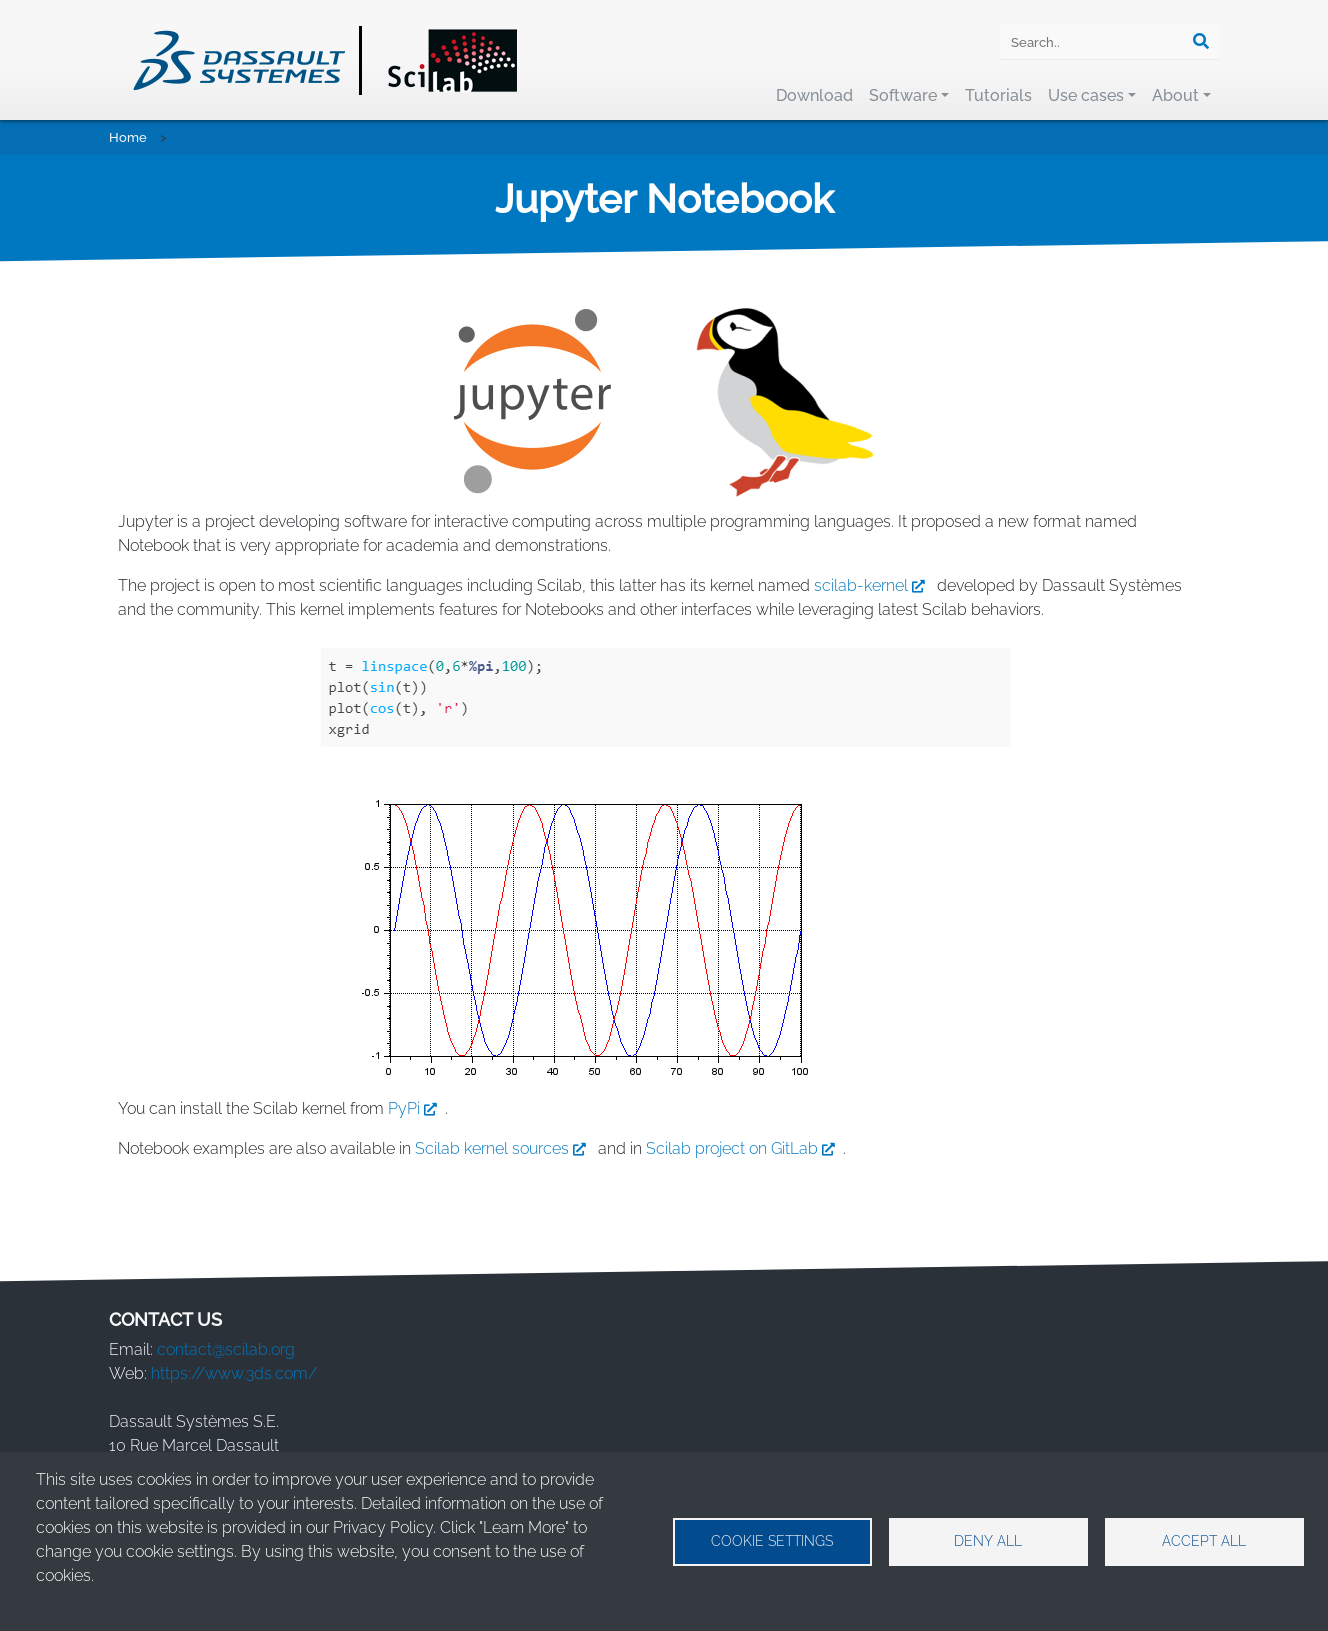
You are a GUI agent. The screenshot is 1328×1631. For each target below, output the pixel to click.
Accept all (1204, 1541)
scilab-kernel (873, 585)
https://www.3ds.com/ (234, 1373)
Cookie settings (772, 1541)
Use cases (1086, 95)
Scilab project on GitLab (744, 1148)
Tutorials (998, 95)
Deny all (988, 1541)
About (1175, 95)
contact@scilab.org (226, 1349)
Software (903, 95)
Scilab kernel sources (504, 1148)
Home (128, 137)
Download (814, 95)
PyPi (416, 1108)
